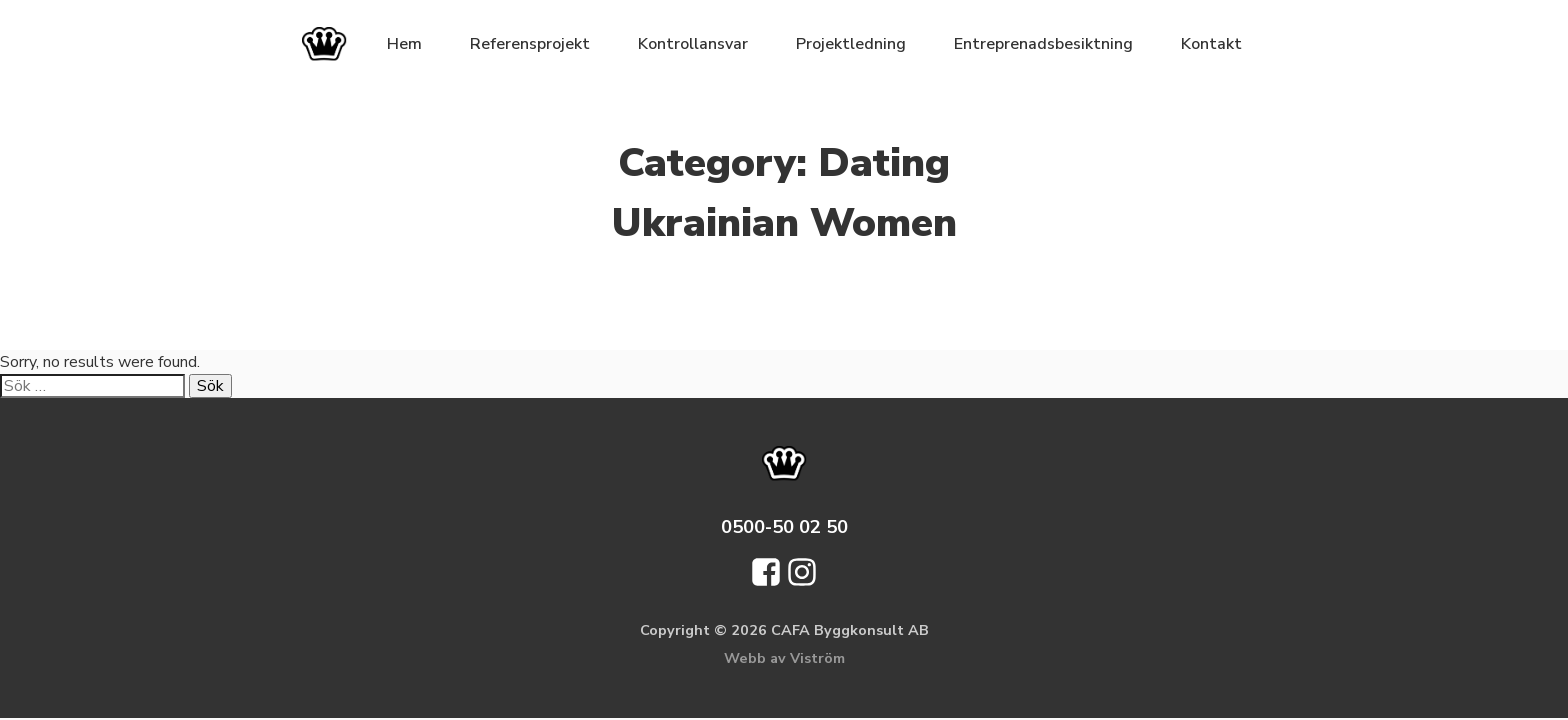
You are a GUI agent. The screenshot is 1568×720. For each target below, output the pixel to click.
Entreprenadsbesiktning (1043, 44)
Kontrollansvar (693, 44)
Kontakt (1211, 44)
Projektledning (851, 44)
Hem (404, 44)
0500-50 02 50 (784, 526)
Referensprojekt (530, 44)
